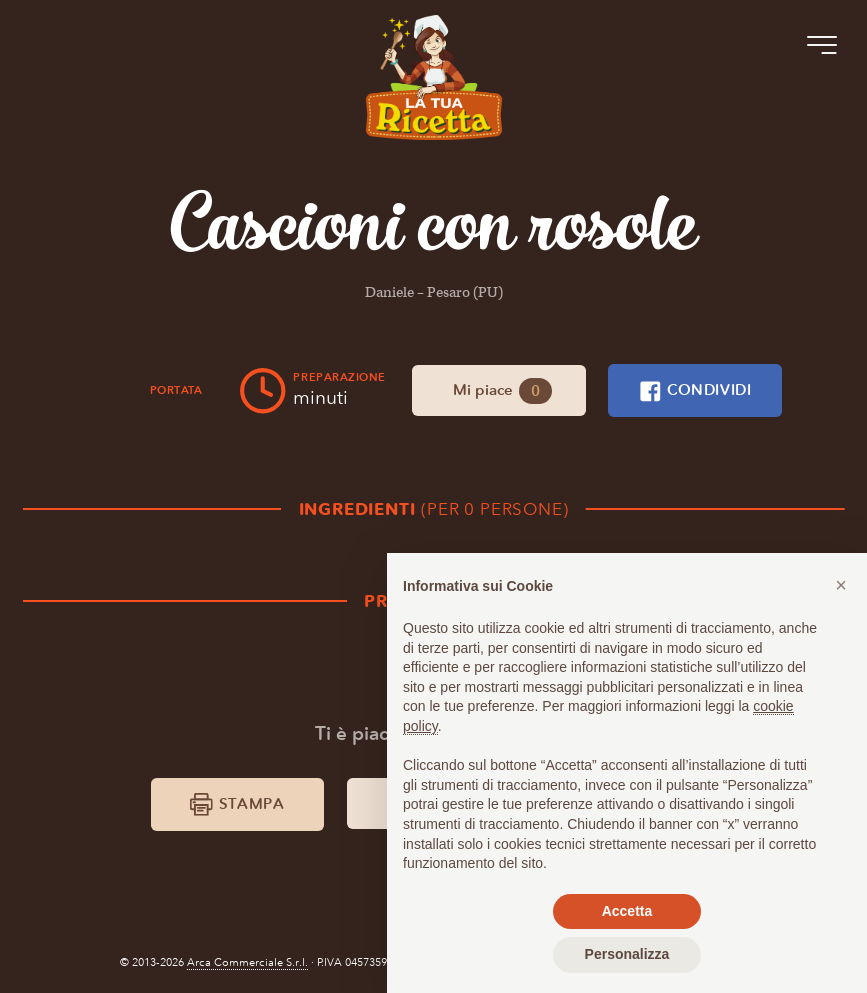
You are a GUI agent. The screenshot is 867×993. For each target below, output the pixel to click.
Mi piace (503, 391)
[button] (841, 585)
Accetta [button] (627, 911)
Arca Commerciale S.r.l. (247, 962)
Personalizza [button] (627, 954)
